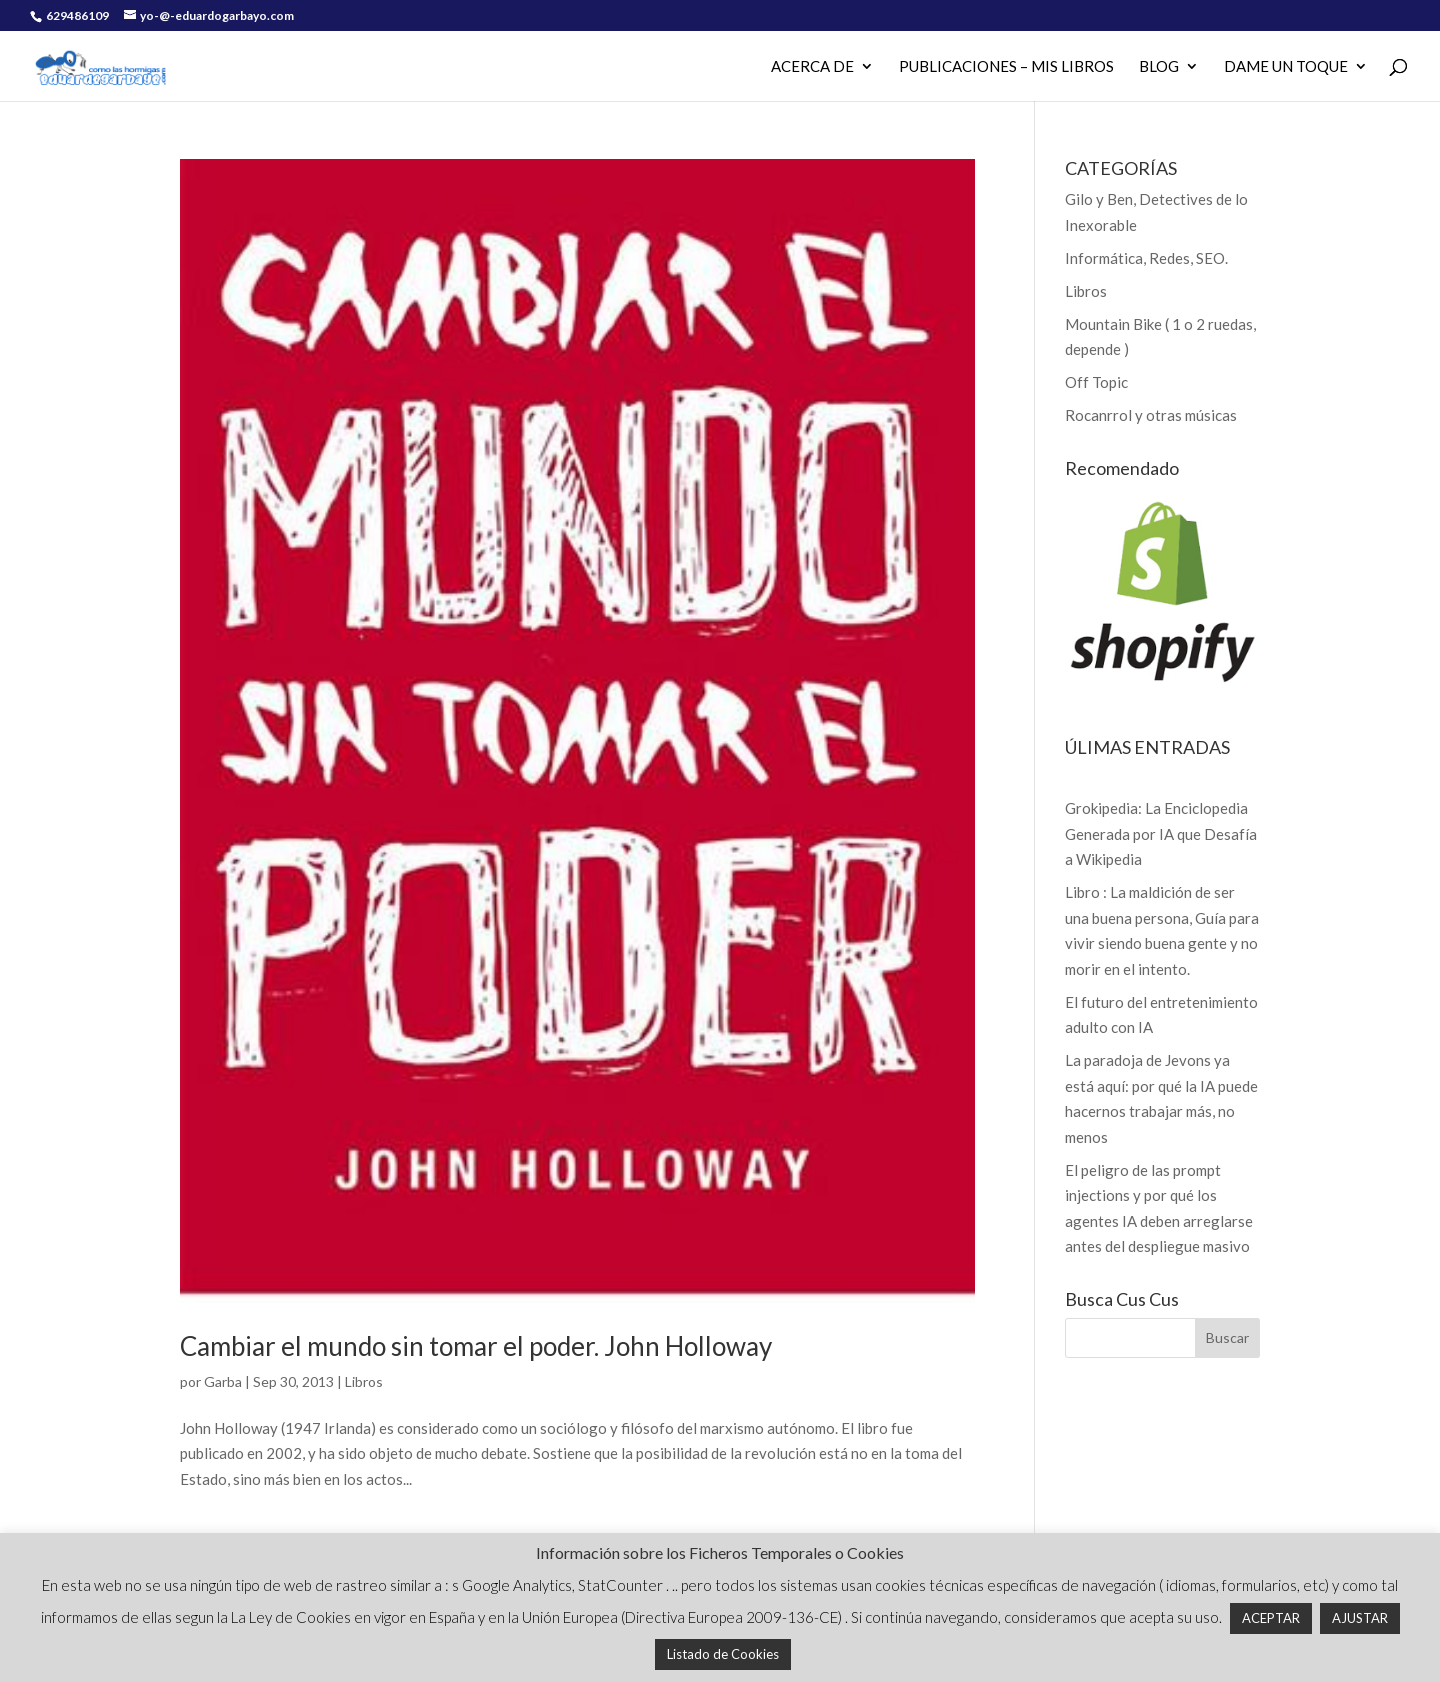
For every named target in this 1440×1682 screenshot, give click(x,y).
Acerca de (812, 67)
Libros (364, 1381)
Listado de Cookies (723, 1654)
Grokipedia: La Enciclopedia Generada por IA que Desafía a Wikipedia (1161, 833)
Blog (1159, 67)
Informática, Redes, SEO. (1146, 258)
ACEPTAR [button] (1271, 1618)
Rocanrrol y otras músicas (1151, 415)
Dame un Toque (1286, 67)
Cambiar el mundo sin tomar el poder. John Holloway (476, 1346)
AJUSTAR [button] (1360, 1618)
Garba (223, 1381)
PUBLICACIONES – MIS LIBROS (1006, 67)
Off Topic (1096, 382)
